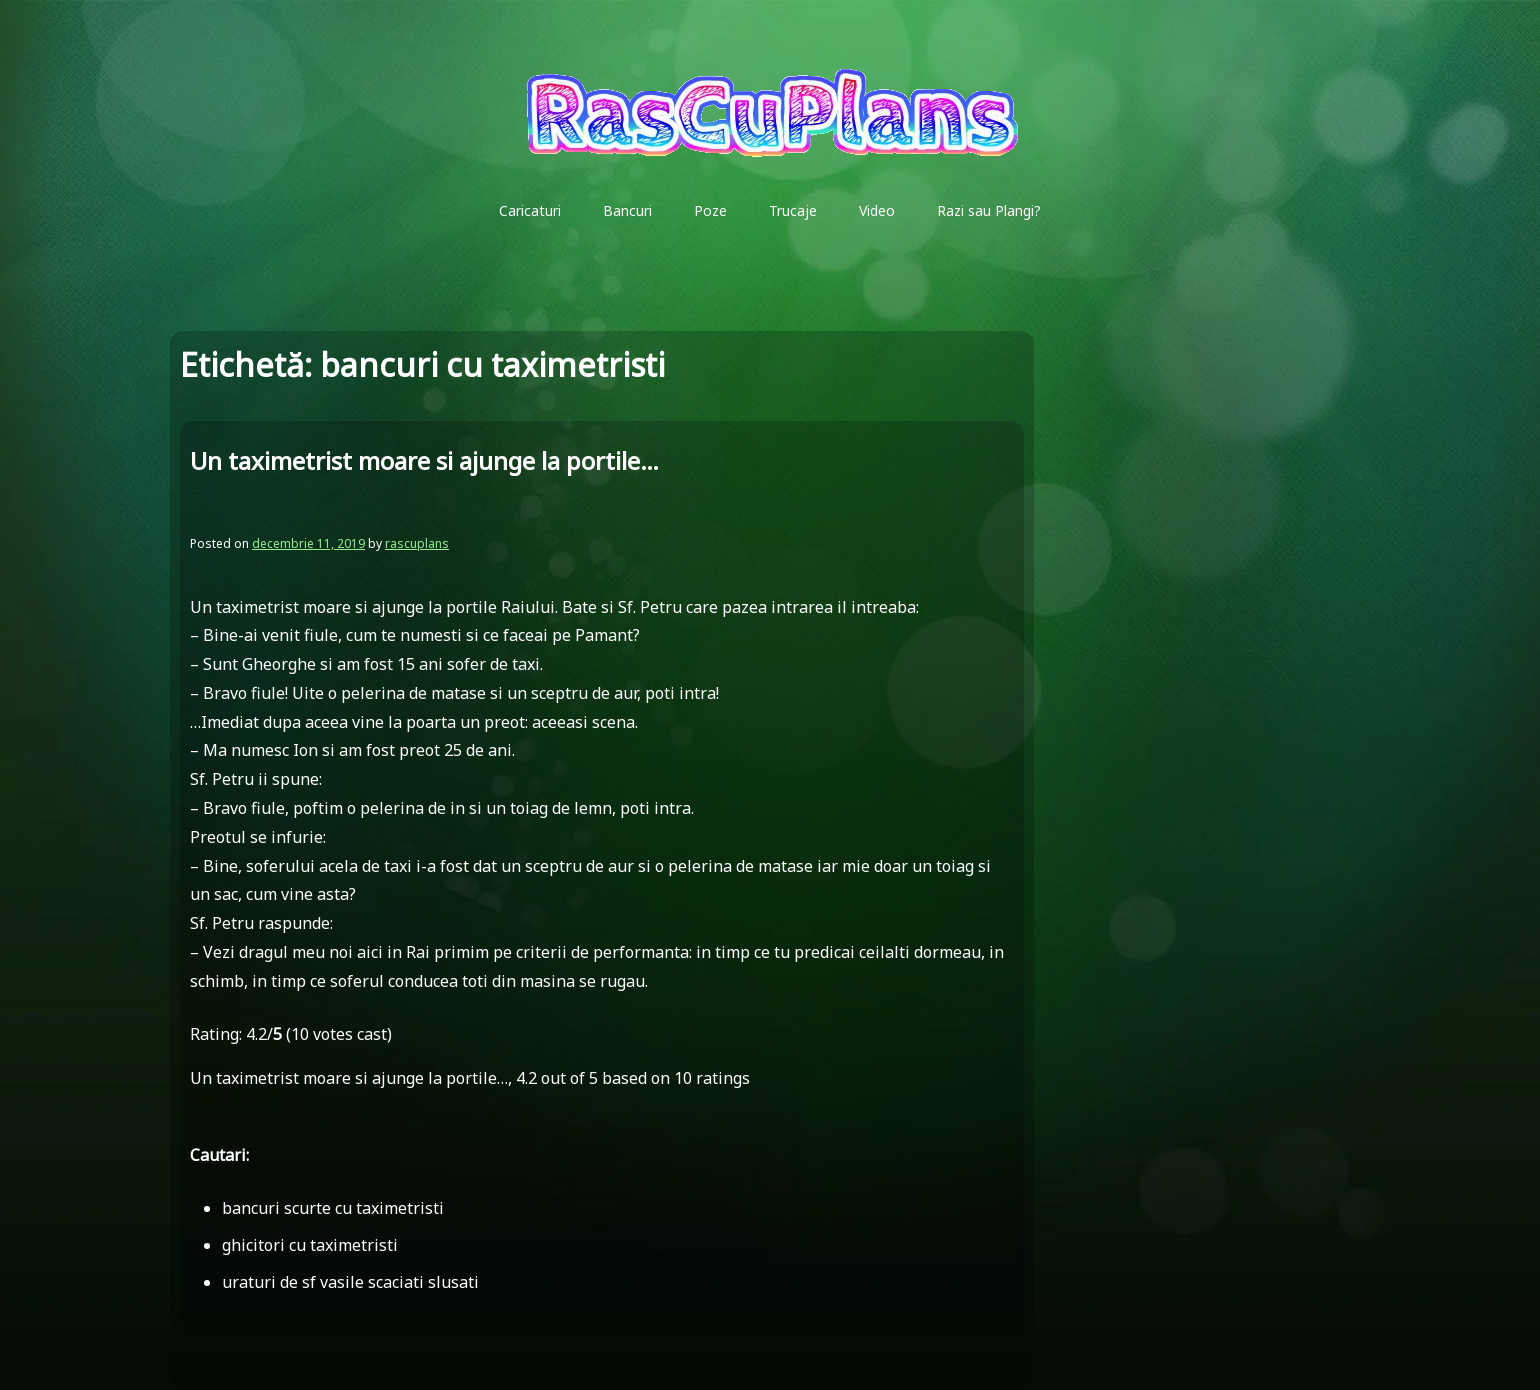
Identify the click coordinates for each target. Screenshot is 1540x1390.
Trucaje (793, 210)
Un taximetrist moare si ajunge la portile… (424, 460)
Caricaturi (530, 210)
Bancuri (627, 210)
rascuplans (417, 543)
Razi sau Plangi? (989, 210)
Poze (710, 210)
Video (877, 210)
